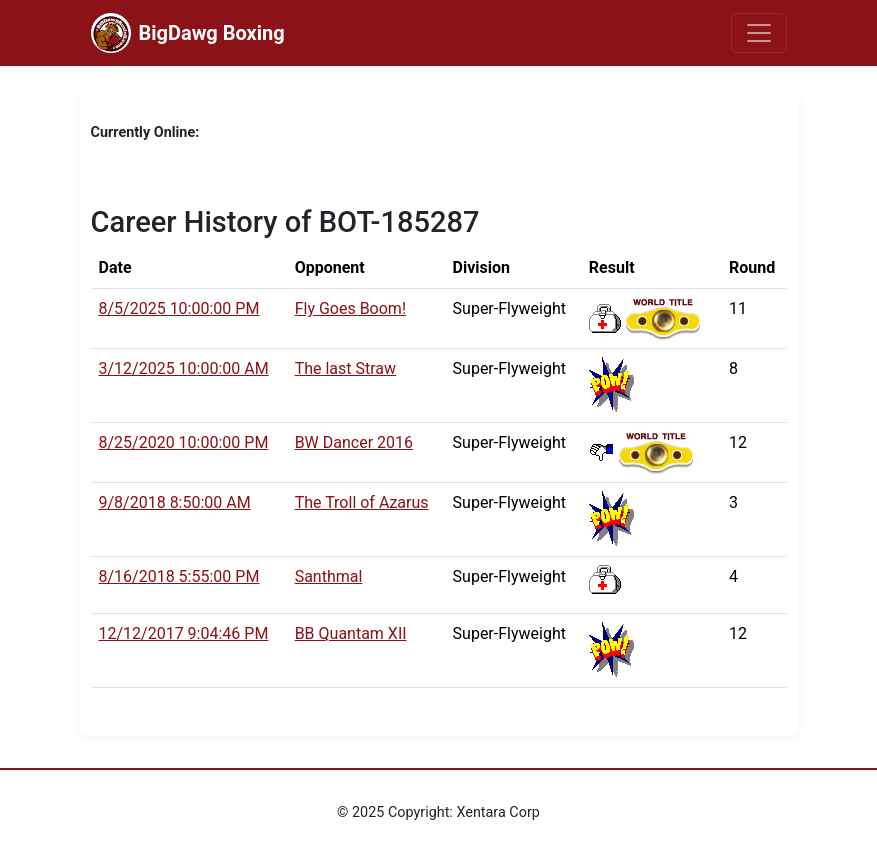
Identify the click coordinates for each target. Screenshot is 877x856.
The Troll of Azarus (362, 502)
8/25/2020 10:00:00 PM (184, 442)
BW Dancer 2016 (354, 442)
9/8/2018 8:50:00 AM (175, 502)
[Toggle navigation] (759, 33)
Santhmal (329, 576)
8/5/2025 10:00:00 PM (179, 308)
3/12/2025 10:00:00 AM (184, 368)
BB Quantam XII (351, 633)
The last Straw (345, 368)
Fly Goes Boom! (350, 308)
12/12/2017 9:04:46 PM (184, 633)
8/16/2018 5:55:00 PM (179, 576)
